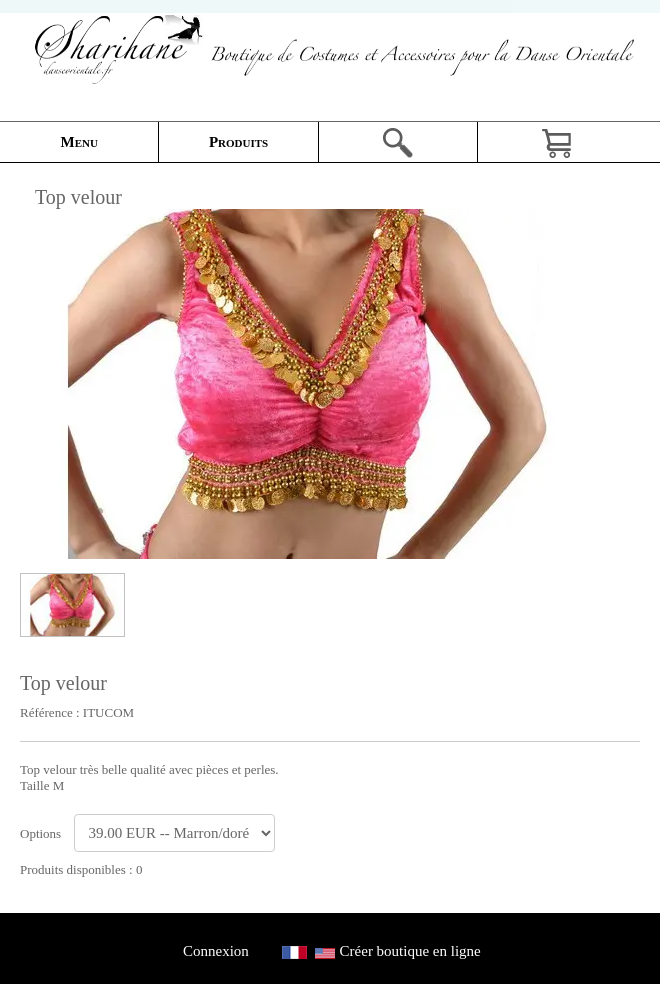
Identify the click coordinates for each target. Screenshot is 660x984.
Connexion (215, 951)
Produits (238, 142)
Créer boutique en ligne (410, 951)
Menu (79, 142)
